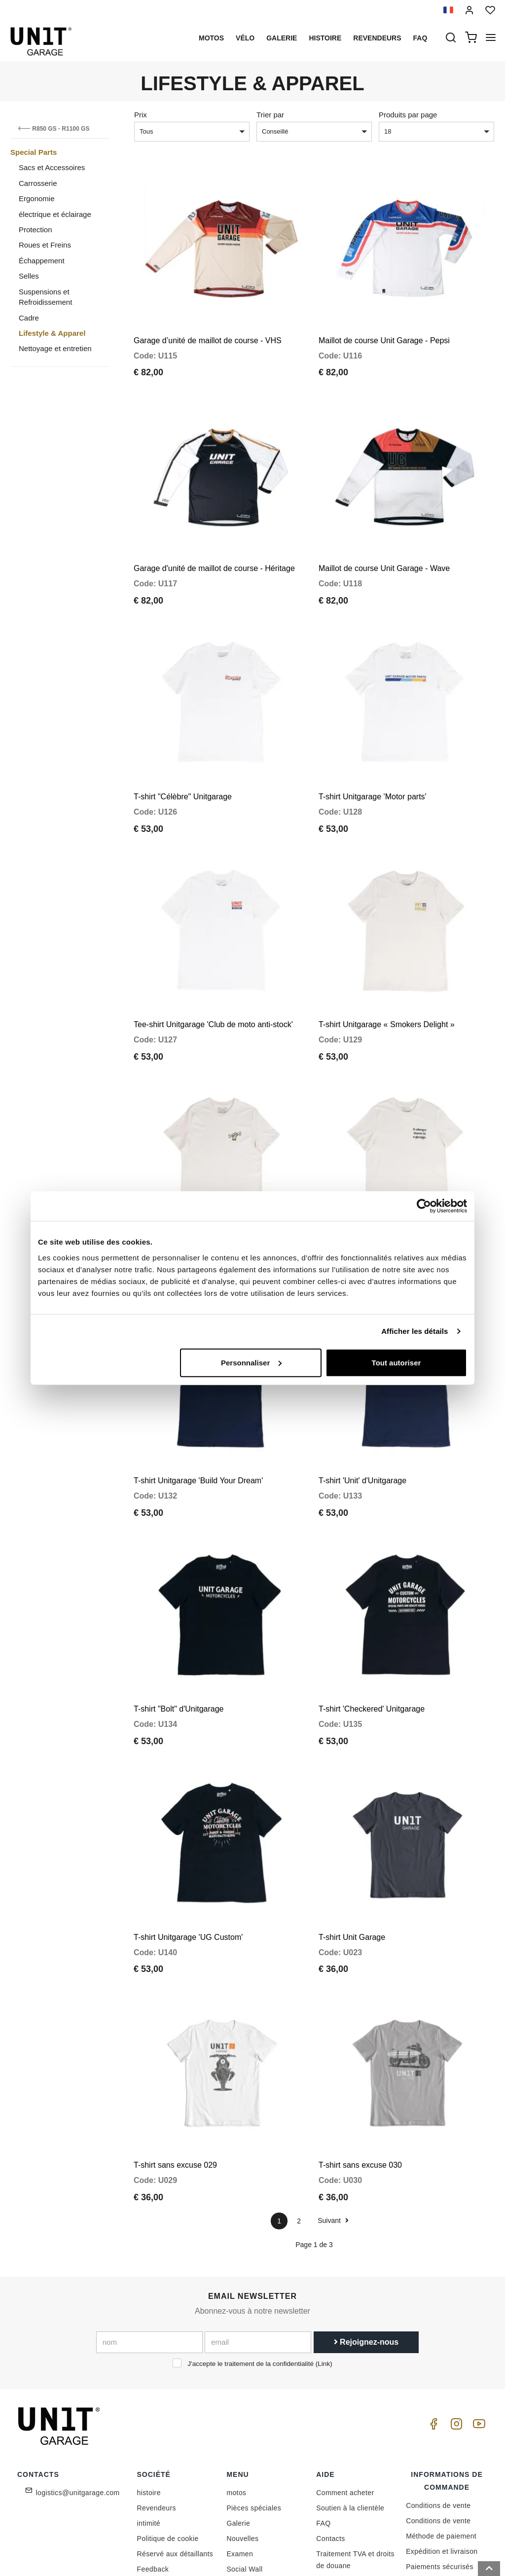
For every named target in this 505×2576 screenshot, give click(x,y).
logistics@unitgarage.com (78, 2389)
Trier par (270, 114)
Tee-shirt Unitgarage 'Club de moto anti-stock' (213, 978)
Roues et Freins (45, 245)
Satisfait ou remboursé (442, 2478)
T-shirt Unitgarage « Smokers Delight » (387, 978)
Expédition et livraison (441, 2448)
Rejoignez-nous (366, 2238)
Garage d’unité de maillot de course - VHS (208, 328)
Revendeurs (377, 38)
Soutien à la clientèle (350, 2404)
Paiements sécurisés (439, 2463)
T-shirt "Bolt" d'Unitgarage (179, 1628)
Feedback (153, 2465)
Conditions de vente (438, 2402)
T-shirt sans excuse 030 (360, 2061)
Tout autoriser (396, 1362)
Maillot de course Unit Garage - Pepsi (384, 328)
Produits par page (408, 114)
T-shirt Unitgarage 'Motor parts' (373, 762)
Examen (239, 2450)
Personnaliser (251, 1362)
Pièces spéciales (253, 2404)
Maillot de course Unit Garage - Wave (384, 545)
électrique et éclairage (55, 214)
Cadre (29, 318)
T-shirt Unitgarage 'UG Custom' (188, 1845)
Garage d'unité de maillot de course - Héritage (214, 545)
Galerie (281, 38)
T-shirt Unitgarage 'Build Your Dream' (198, 1412)
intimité (149, 2420)
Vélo (245, 38)
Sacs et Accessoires (52, 167)
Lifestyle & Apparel (52, 333)
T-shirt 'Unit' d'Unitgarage (362, 1412)
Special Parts (33, 152)
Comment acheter (345, 2389)
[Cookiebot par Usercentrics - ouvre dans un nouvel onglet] (424, 1206)
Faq (420, 38)
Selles (29, 276)
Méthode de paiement (441, 2432)
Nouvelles (242, 2435)
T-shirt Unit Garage (352, 1845)
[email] (258, 2239)
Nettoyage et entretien (55, 348)
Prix (140, 114)
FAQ (323, 2420)
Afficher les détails (414, 1331)
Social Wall (244, 2465)
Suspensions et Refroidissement (45, 296)
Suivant (333, 2117)
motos (211, 38)
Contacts (330, 2435)
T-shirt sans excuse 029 (175, 2061)
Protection (35, 229)
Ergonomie (37, 198)
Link (324, 2260)
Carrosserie (38, 183)
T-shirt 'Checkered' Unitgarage (372, 1628)
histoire (325, 38)
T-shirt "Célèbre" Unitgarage (183, 762)
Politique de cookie (168, 2435)
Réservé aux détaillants (175, 2450)
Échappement (42, 260)
